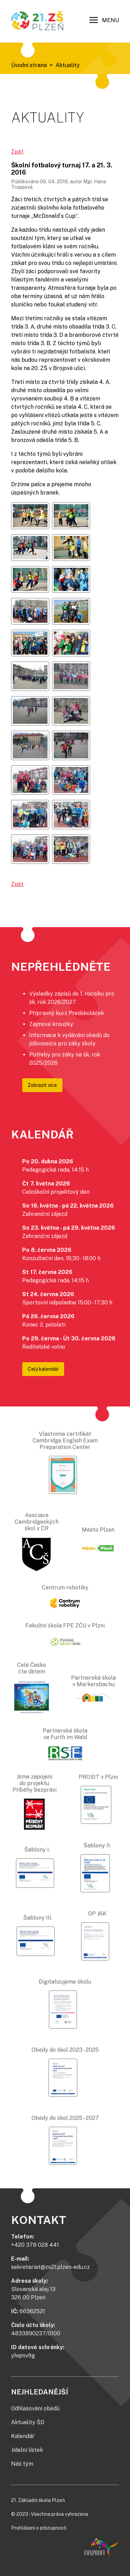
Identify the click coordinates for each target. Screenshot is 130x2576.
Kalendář (22, 2436)
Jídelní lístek (27, 2450)
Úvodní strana (29, 65)
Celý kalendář (43, 1369)
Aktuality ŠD (27, 2422)
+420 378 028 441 (35, 2245)
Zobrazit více (42, 1085)
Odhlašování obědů (35, 2408)
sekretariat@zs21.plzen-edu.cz (50, 2267)
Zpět (17, 151)
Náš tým (22, 2463)
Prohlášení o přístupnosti (39, 2528)
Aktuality (67, 65)
